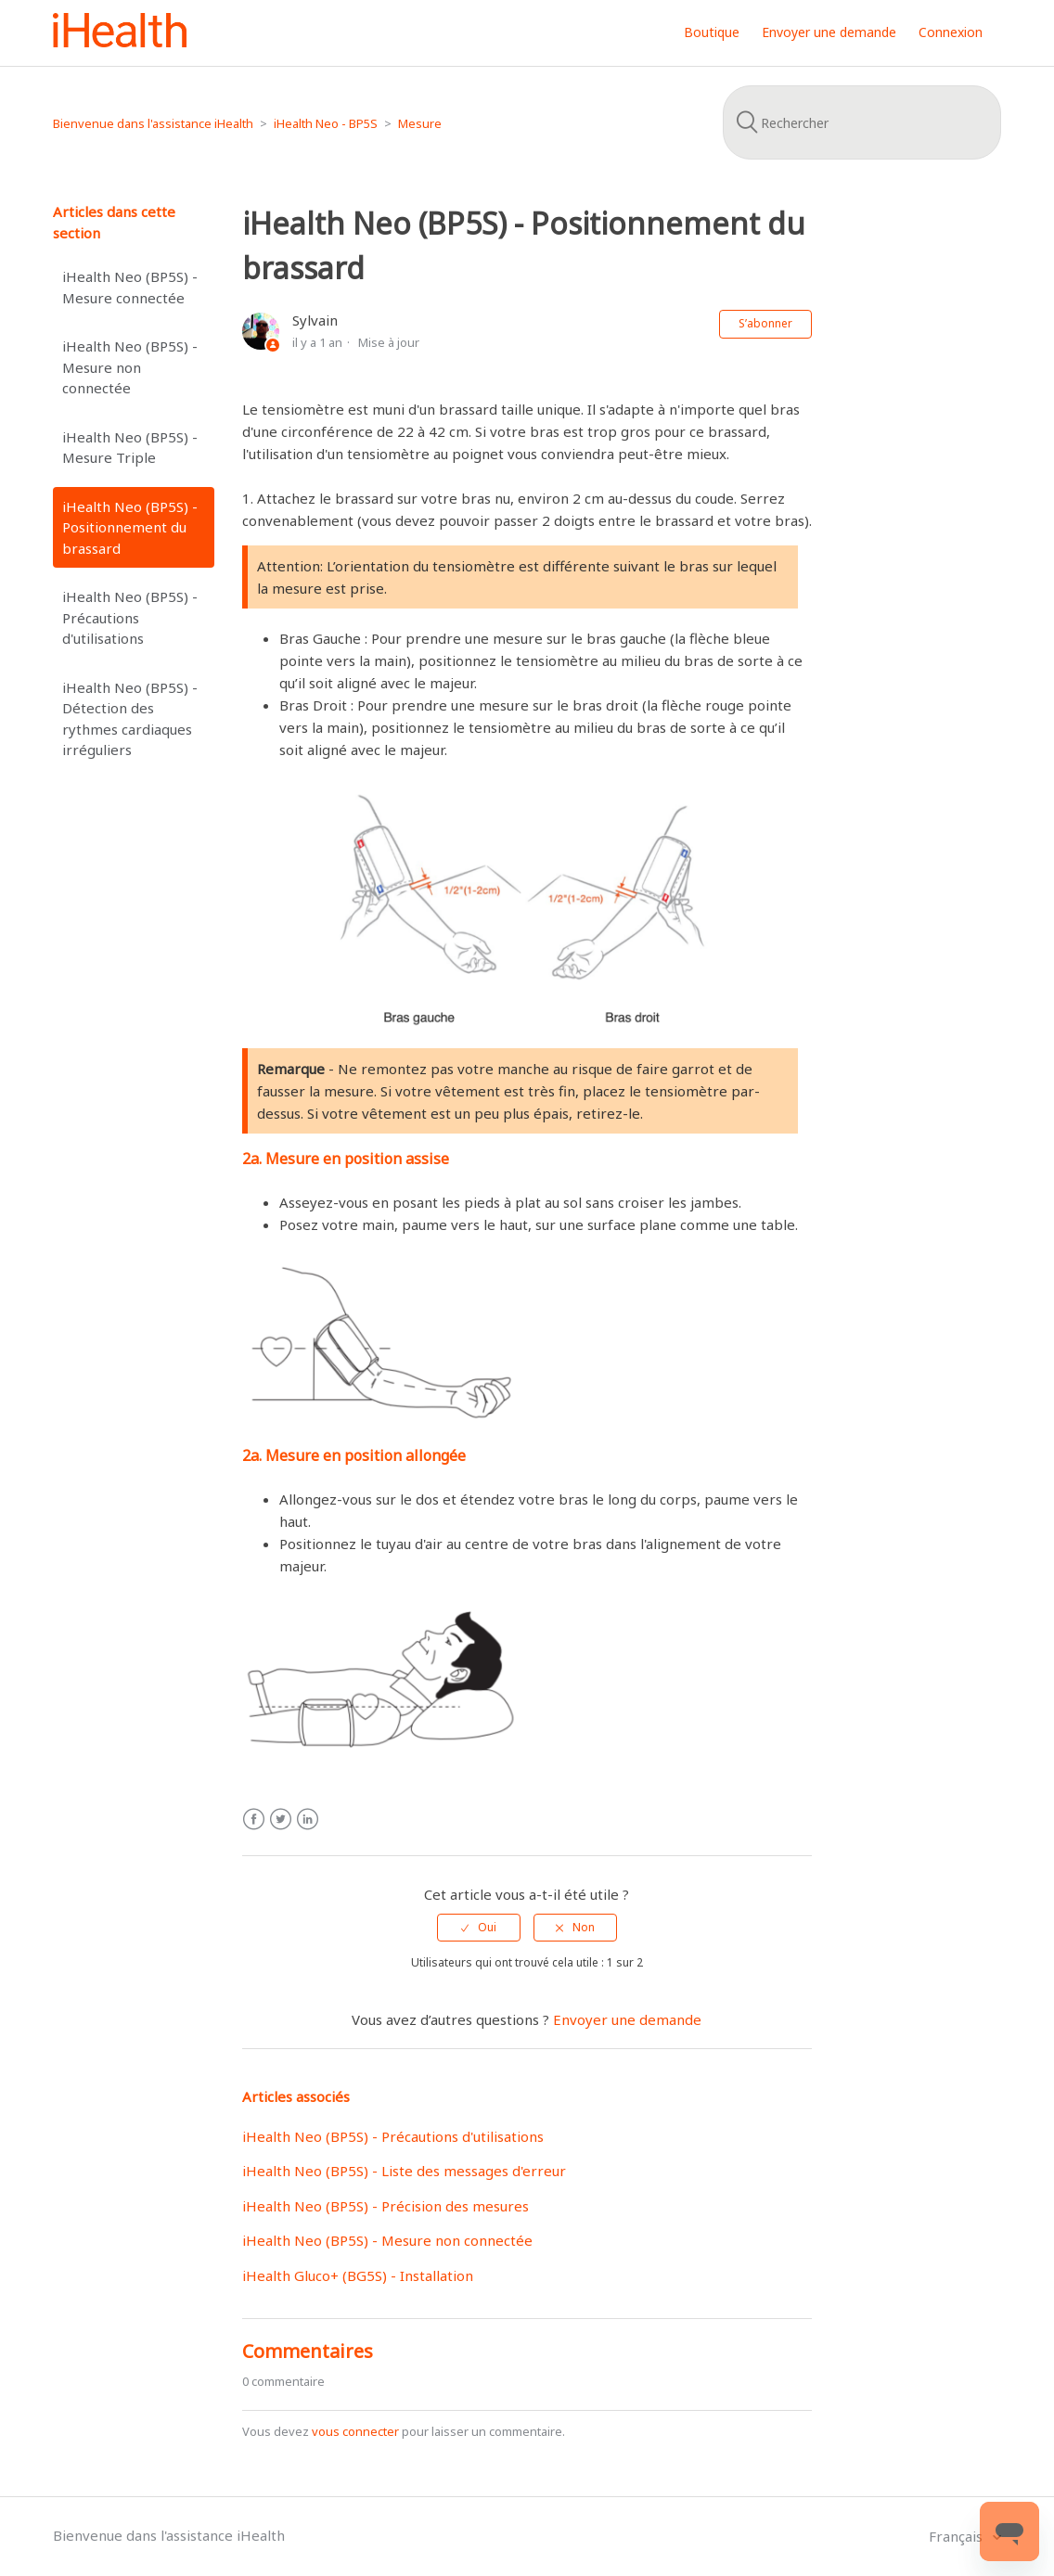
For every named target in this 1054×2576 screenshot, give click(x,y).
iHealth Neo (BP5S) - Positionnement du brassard (130, 527)
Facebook (253, 1819)
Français (957, 2536)
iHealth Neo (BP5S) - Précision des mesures (385, 2206)
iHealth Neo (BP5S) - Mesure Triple (130, 448)
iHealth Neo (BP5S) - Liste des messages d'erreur (404, 2170)
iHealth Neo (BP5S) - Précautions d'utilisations (130, 617)
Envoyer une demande (829, 32)
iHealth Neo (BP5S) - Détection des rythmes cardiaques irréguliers (130, 719)
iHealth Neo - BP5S (326, 123)
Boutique (711, 32)
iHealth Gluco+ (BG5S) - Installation (357, 2275)
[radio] (479, 1928)
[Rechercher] (862, 122)
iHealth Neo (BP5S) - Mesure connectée (130, 287)
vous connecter (355, 2431)
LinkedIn (307, 1819)
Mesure (420, 123)
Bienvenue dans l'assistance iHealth (153, 123)
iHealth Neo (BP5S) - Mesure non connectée (130, 367)
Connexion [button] (951, 32)
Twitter (280, 1819)
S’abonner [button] (765, 323)
